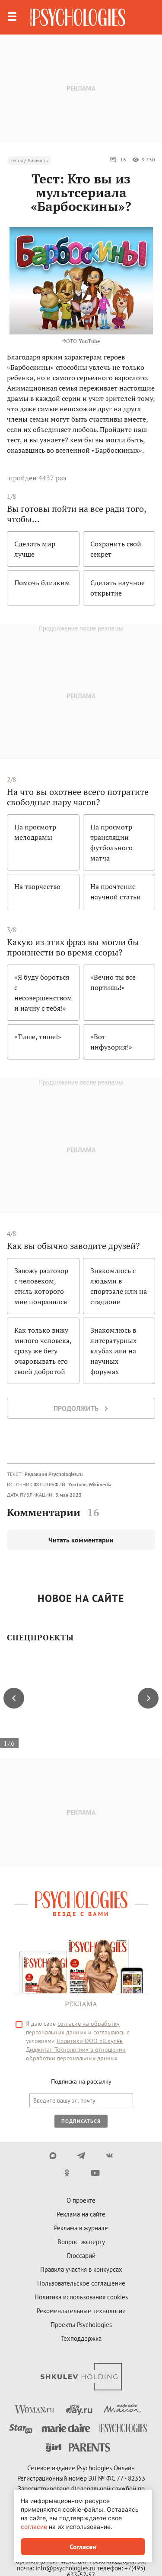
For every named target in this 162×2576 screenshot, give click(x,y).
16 (118, 159)
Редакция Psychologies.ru (54, 1474)
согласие (34, 2526)
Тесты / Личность (29, 160)
